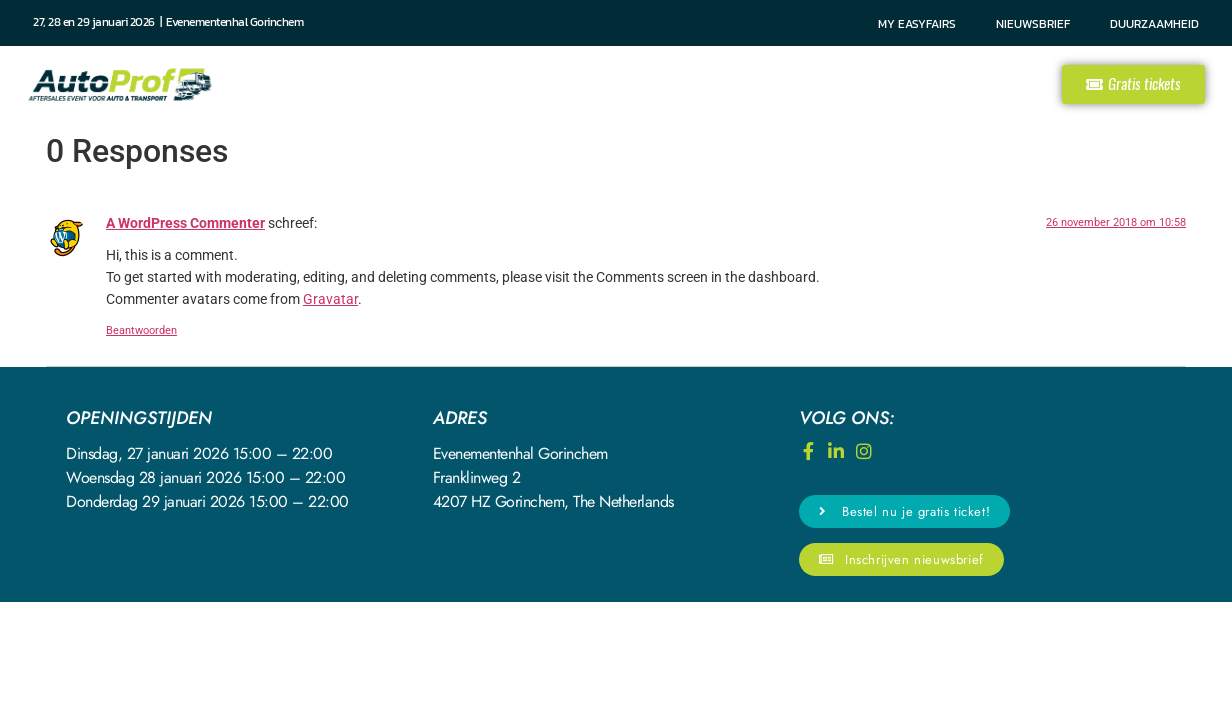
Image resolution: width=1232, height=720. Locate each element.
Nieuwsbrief (1033, 24)
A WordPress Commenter (185, 223)
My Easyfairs (917, 24)
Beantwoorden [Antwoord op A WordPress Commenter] (141, 330)
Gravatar (330, 299)
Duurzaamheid (1154, 24)
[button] (1133, 84)
